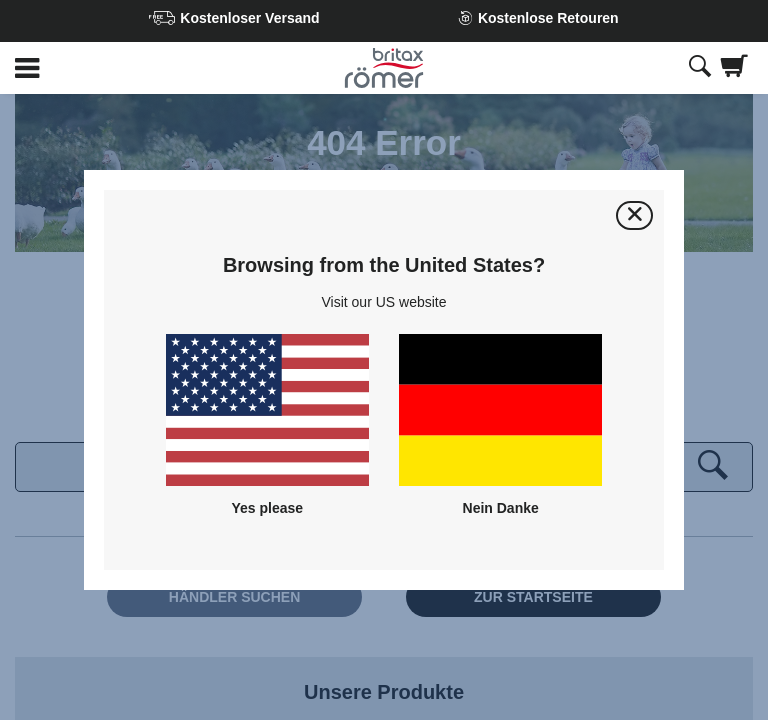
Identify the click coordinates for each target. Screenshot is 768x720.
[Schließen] (634, 215)
